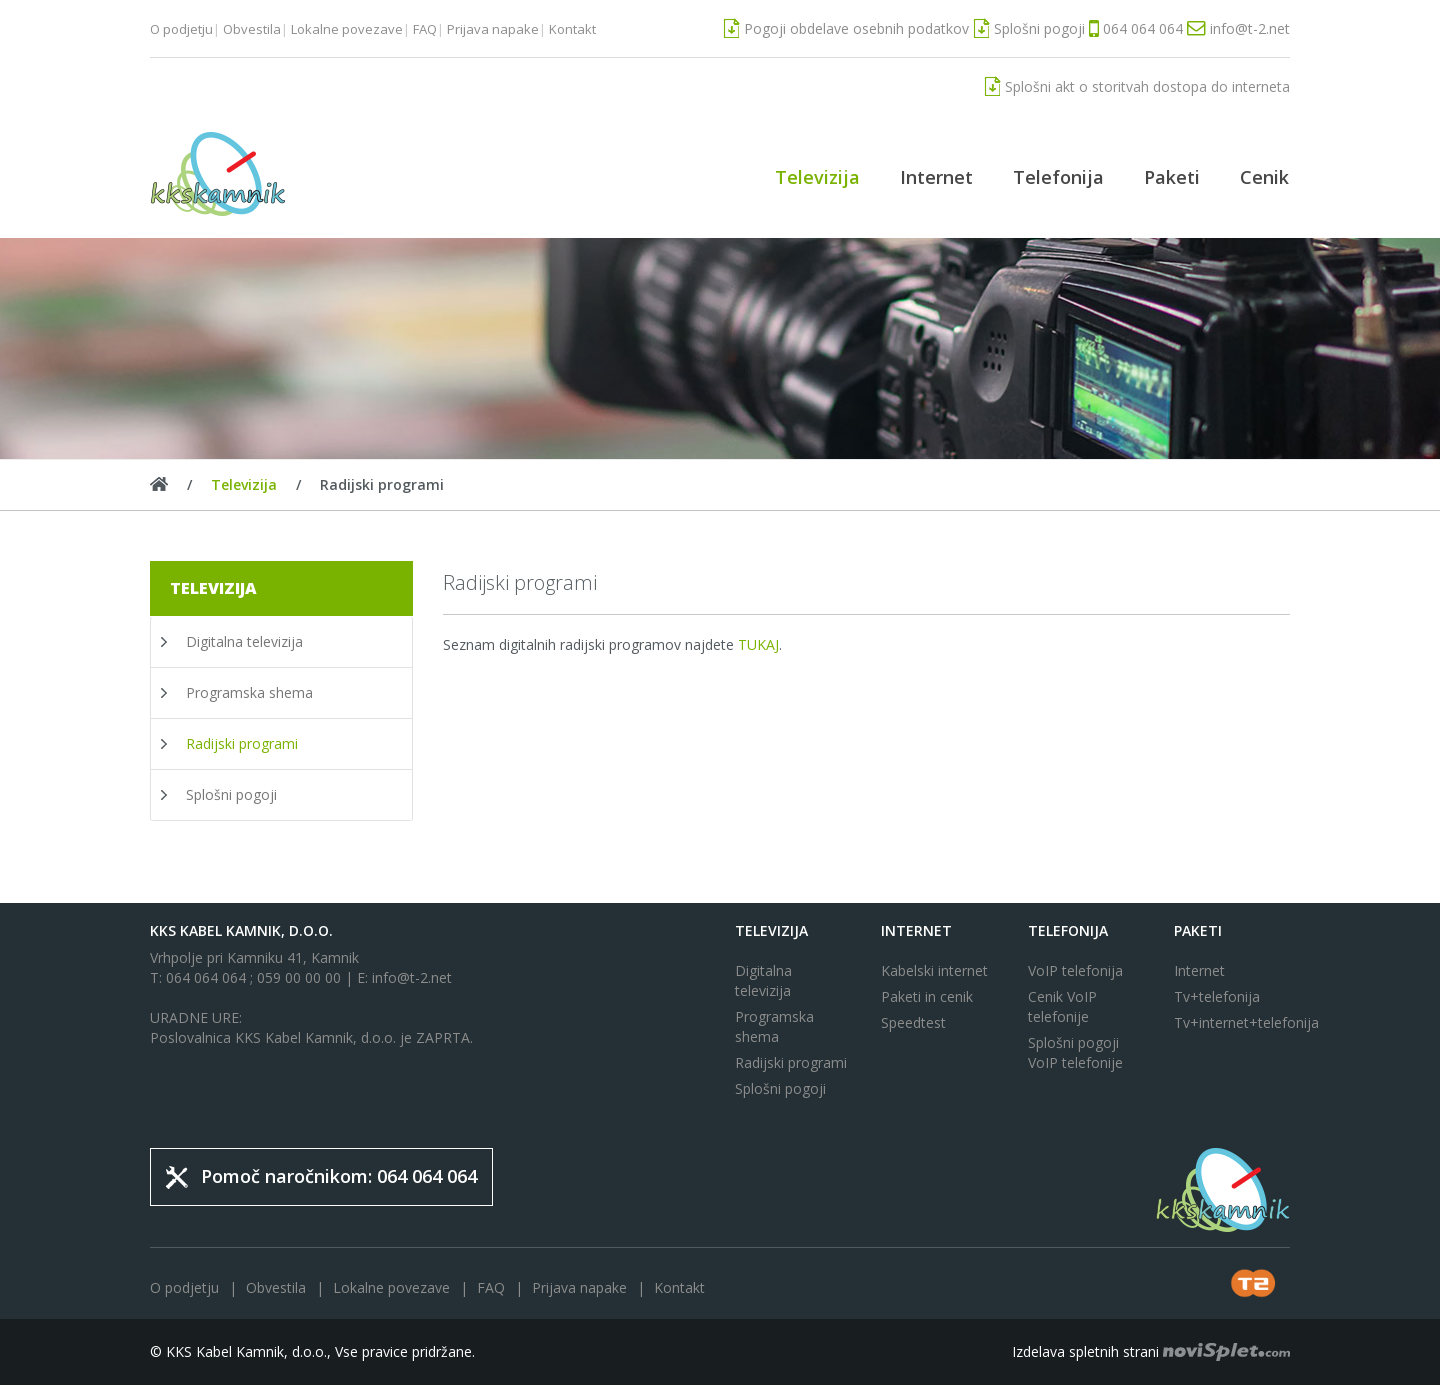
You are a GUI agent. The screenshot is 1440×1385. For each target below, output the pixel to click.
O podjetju (181, 29)
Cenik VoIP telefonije (1062, 1006)
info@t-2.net (412, 977)
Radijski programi (242, 743)
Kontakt (572, 29)
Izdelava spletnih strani (1151, 1351)
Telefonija (1058, 177)
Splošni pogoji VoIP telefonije (1075, 1052)
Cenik (1264, 177)
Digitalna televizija (244, 641)
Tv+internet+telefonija (1232, 1022)
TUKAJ (758, 644)
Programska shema (249, 692)
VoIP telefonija (1075, 970)
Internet (936, 177)
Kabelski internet (934, 970)
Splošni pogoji (231, 794)
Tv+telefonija (1217, 996)
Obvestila (252, 29)
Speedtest (913, 1022)
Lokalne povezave (347, 29)
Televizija (817, 177)
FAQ (425, 29)
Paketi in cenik (927, 996)
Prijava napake (493, 29)
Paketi (1172, 177)
